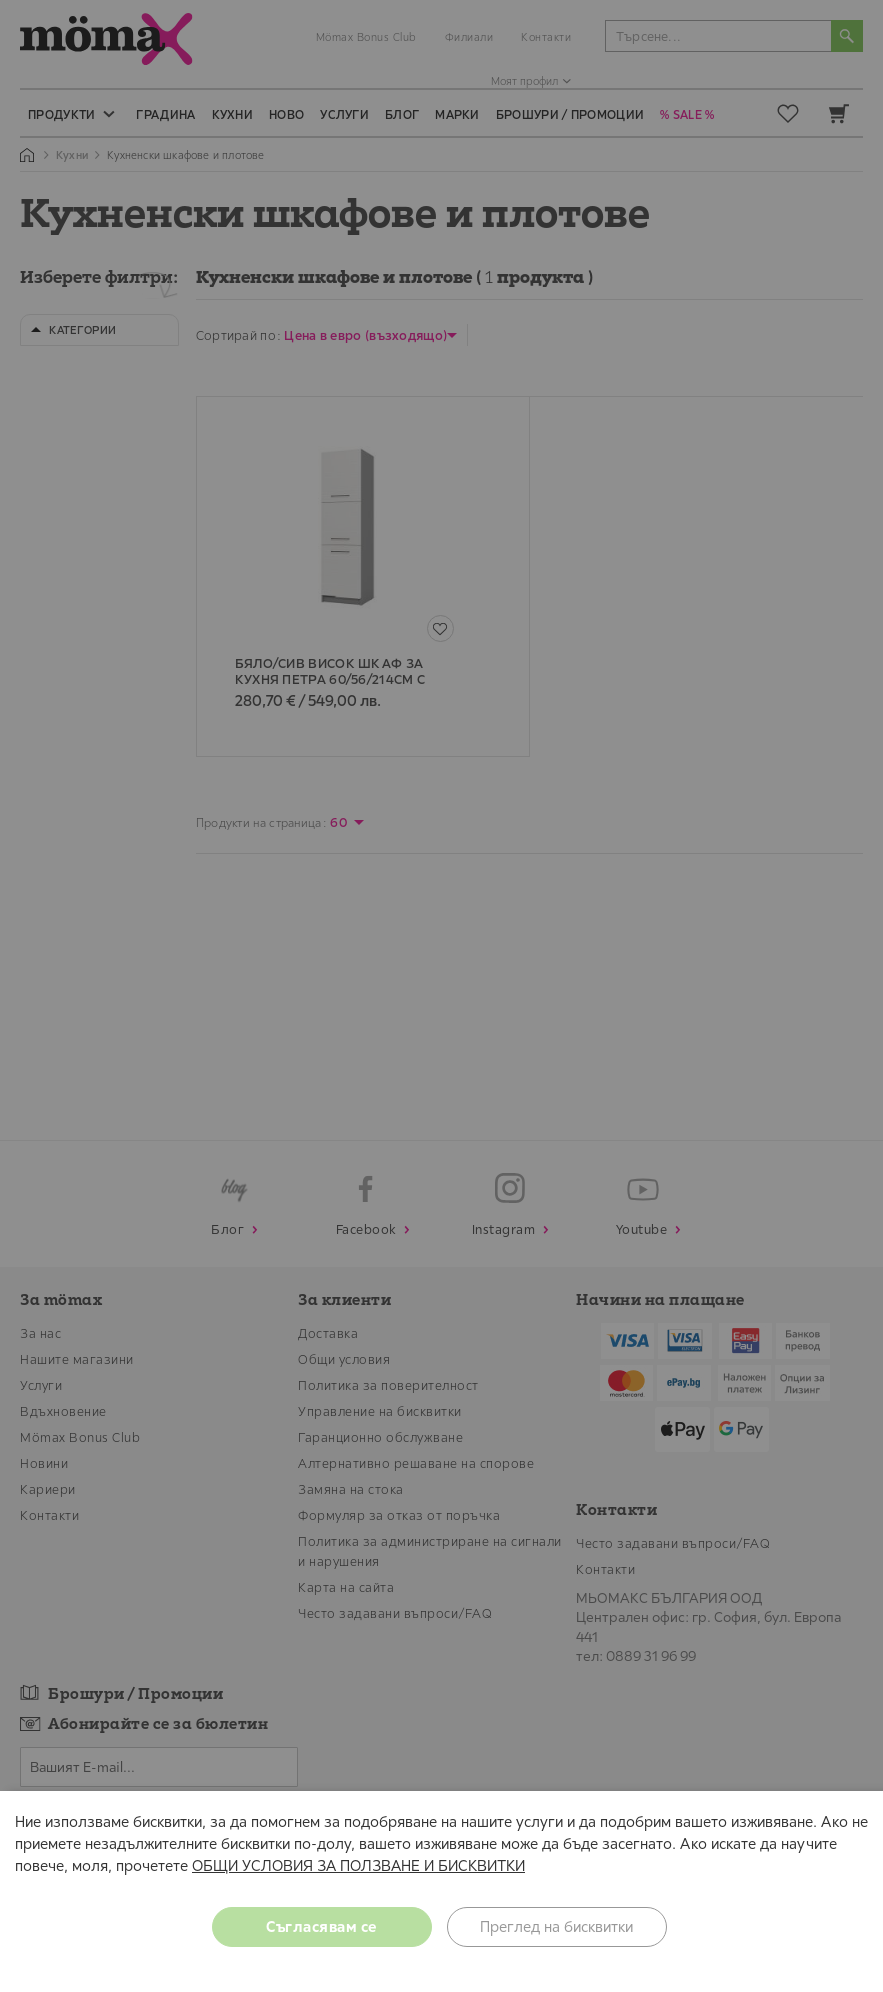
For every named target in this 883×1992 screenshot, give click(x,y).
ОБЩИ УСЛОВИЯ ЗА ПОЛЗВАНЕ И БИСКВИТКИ (358, 1865)
